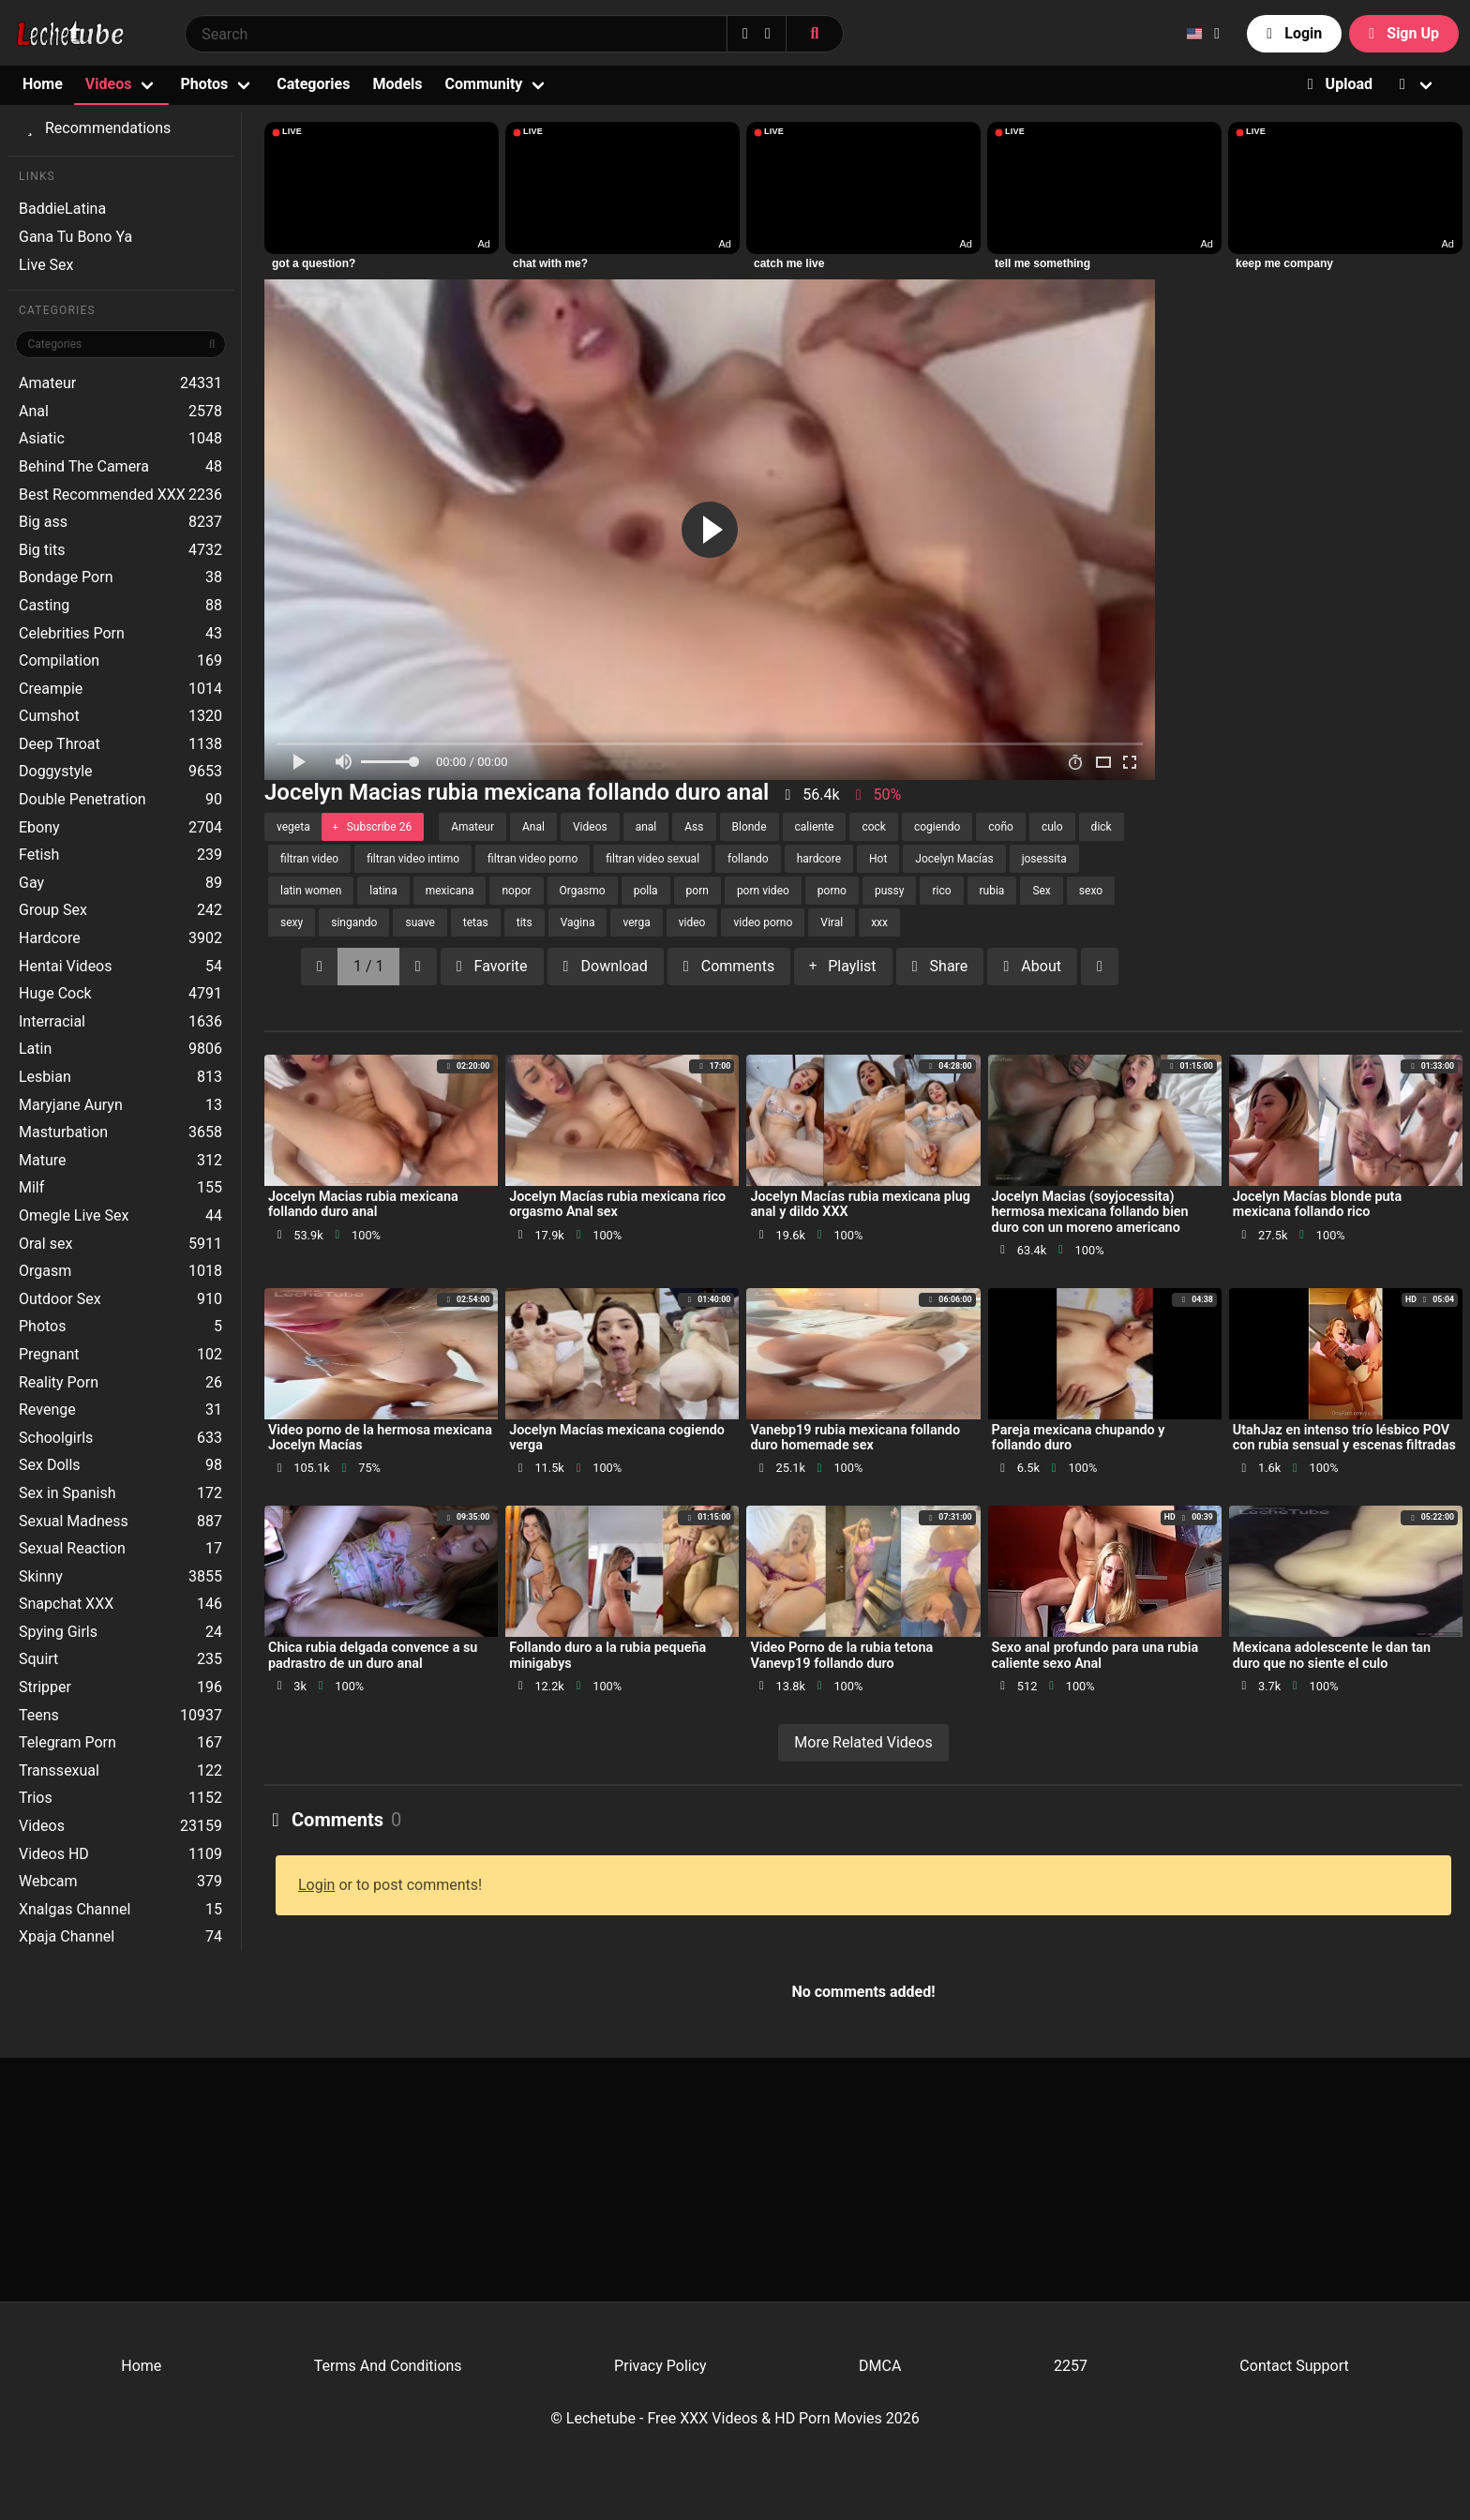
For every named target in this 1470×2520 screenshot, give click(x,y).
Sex (1041, 890)
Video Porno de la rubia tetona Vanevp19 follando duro (841, 1655)
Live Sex (46, 265)
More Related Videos (863, 1742)
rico (941, 890)
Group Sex (120, 910)
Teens (120, 1715)
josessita (1044, 858)
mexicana (450, 890)
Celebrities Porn (120, 633)
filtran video (309, 858)
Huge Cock (120, 993)
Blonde (749, 826)
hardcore (819, 858)
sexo (1090, 890)
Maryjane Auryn (120, 1105)
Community (484, 84)
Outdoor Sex (120, 1299)
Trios (120, 1798)
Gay (120, 883)
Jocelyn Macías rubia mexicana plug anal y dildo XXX (860, 1204)
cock (874, 826)
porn (697, 890)
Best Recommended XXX (120, 495)
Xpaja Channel (120, 1937)
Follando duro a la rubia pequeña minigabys (607, 1655)
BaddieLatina (62, 209)
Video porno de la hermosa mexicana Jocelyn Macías (380, 1437)
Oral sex (120, 1244)
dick (1101, 826)
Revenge (120, 1410)
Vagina (578, 922)
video (692, 922)
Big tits (120, 550)
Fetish (120, 855)
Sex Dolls (120, 1465)
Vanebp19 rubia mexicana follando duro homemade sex (855, 1437)
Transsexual (120, 1771)
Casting (120, 605)
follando (748, 858)
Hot (878, 858)
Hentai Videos (120, 966)
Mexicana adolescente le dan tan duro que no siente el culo (1332, 1655)
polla (646, 890)
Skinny (120, 1577)
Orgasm (120, 1271)
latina (383, 890)
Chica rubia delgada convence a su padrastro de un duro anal (372, 1655)
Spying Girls (120, 1632)
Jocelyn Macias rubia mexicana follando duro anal (363, 1204)
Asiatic (120, 438)
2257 (1071, 2366)
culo (1052, 826)
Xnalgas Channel (120, 1909)
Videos (108, 84)
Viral (831, 922)
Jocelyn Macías (954, 858)
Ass (693, 826)
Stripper (120, 1687)
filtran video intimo (413, 858)
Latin (120, 1049)
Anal (120, 411)
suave (419, 922)
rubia (992, 890)
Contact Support (1293, 2366)
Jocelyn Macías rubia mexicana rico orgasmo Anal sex (617, 1204)
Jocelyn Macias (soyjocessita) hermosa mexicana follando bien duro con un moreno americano (1090, 1212)
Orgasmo (583, 890)
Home (42, 84)
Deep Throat (120, 744)
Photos (204, 84)
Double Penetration (120, 799)
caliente (814, 826)
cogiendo (937, 826)
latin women (310, 890)
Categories (313, 84)
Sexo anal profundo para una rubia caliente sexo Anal (1095, 1655)
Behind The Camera (120, 467)
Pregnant (120, 1354)
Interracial (120, 1021)
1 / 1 (368, 966)
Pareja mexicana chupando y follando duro (1078, 1437)
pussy (889, 890)
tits (524, 922)
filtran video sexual (652, 858)
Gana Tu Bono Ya (75, 237)
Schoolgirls (120, 1438)
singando (354, 922)
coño (1000, 826)
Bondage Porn (120, 577)
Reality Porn (120, 1382)
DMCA (880, 2366)
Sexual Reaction (120, 1548)
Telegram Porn (120, 1742)
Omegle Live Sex (120, 1216)
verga (636, 922)
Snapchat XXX (120, 1604)
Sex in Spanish (120, 1493)
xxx (879, 922)
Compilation (120, 661)
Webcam (120, 1881)
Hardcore (120, 938)
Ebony (120, 827)
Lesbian (120, 1077)
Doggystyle (120, 771)
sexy (291, 922)
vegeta (293, 826)
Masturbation (120, 1132)
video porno (762, 922)
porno (832, 890)
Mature (120, 1160)
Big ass (120, 522)
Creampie (120, 689)
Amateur (120, 383)
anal (646, 826)
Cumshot (120, 716)
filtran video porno (533, 858)
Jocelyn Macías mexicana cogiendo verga (617, 1437)
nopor (516, 890)
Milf (120, 1187)
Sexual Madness (120, 1521)
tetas (475, 922)
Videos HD (120, 1854)
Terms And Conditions (388, 2366)
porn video (763, 890)
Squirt (120, 1659)
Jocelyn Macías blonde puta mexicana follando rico (1317, 1204)
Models (397, 84)
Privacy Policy (660, 2366)
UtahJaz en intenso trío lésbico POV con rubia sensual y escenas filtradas (1344, 1437)
